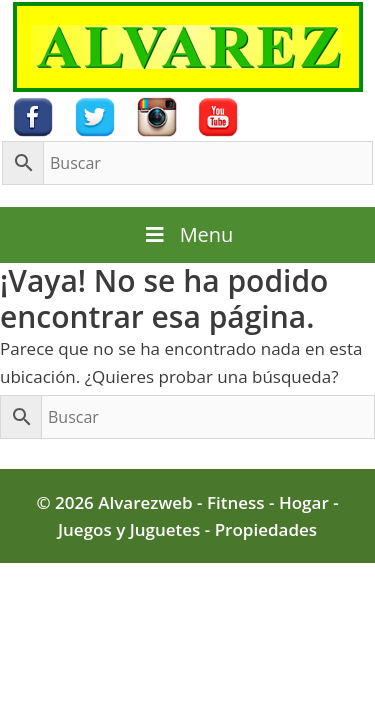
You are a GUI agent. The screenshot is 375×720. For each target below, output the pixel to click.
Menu (188, 234)
